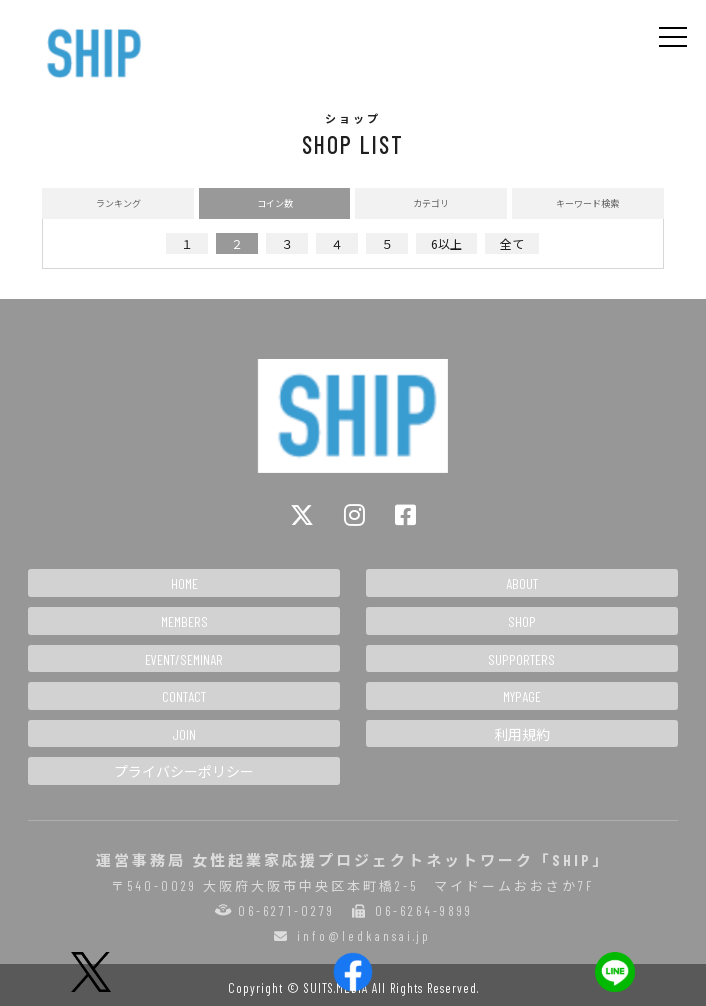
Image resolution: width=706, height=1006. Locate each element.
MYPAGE (522, 696)
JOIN (184, 734)
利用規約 (522, 734)
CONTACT (184, 696)
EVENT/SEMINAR (184, 659)
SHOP (522, 621)
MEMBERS (184, 621)
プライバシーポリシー (184, 771)
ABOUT (522, 583)
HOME (184, 583)
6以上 (446, 243)
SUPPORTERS (521, 659)
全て (512, 243)
